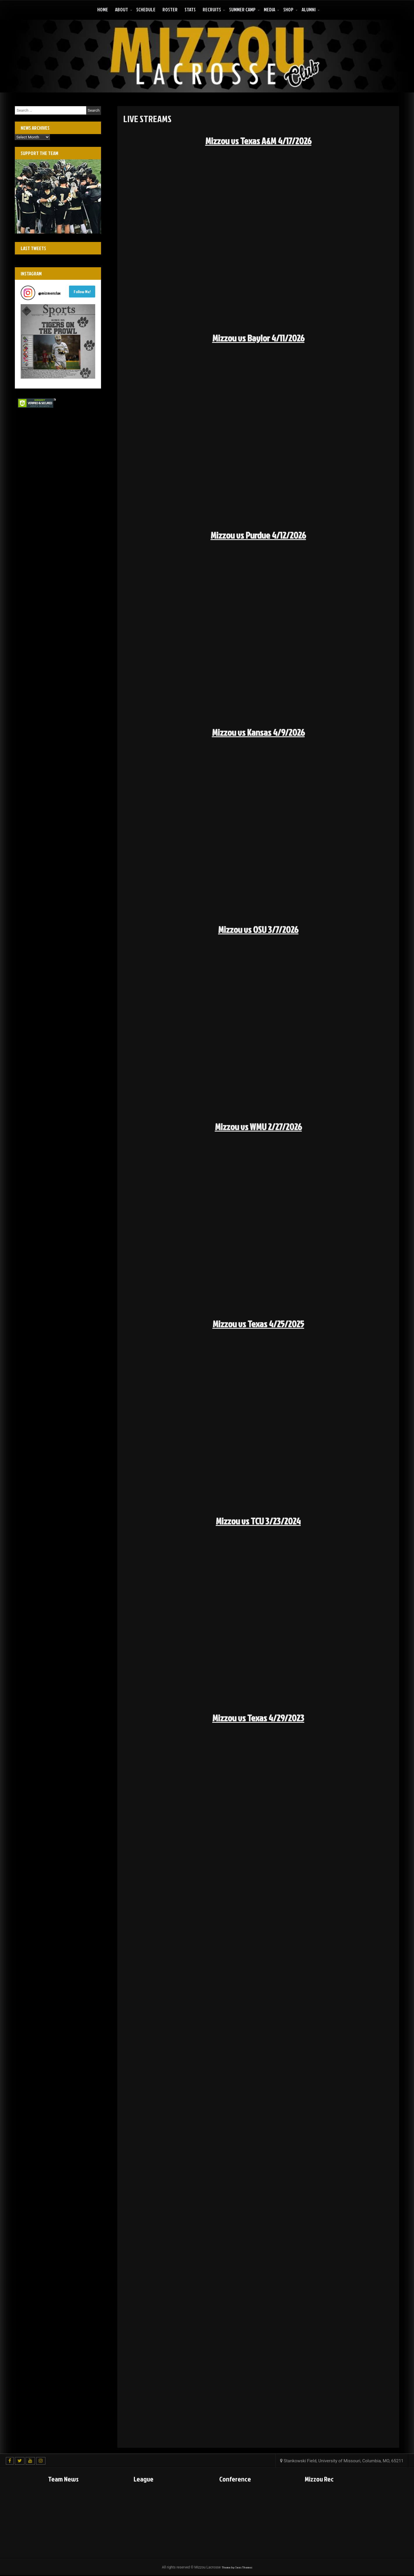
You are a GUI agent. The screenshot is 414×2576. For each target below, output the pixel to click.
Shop (288, 9)
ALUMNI (309, 9)
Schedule (145, 9)
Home (102, 9)
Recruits (212, 9)
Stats (190, 9)
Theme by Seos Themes (236, 2567)
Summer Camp (242, 9)
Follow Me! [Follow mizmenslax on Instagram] (82, 291)
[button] (58, 341)
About (121, 9)
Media (269, 9)
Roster (170, 9)
